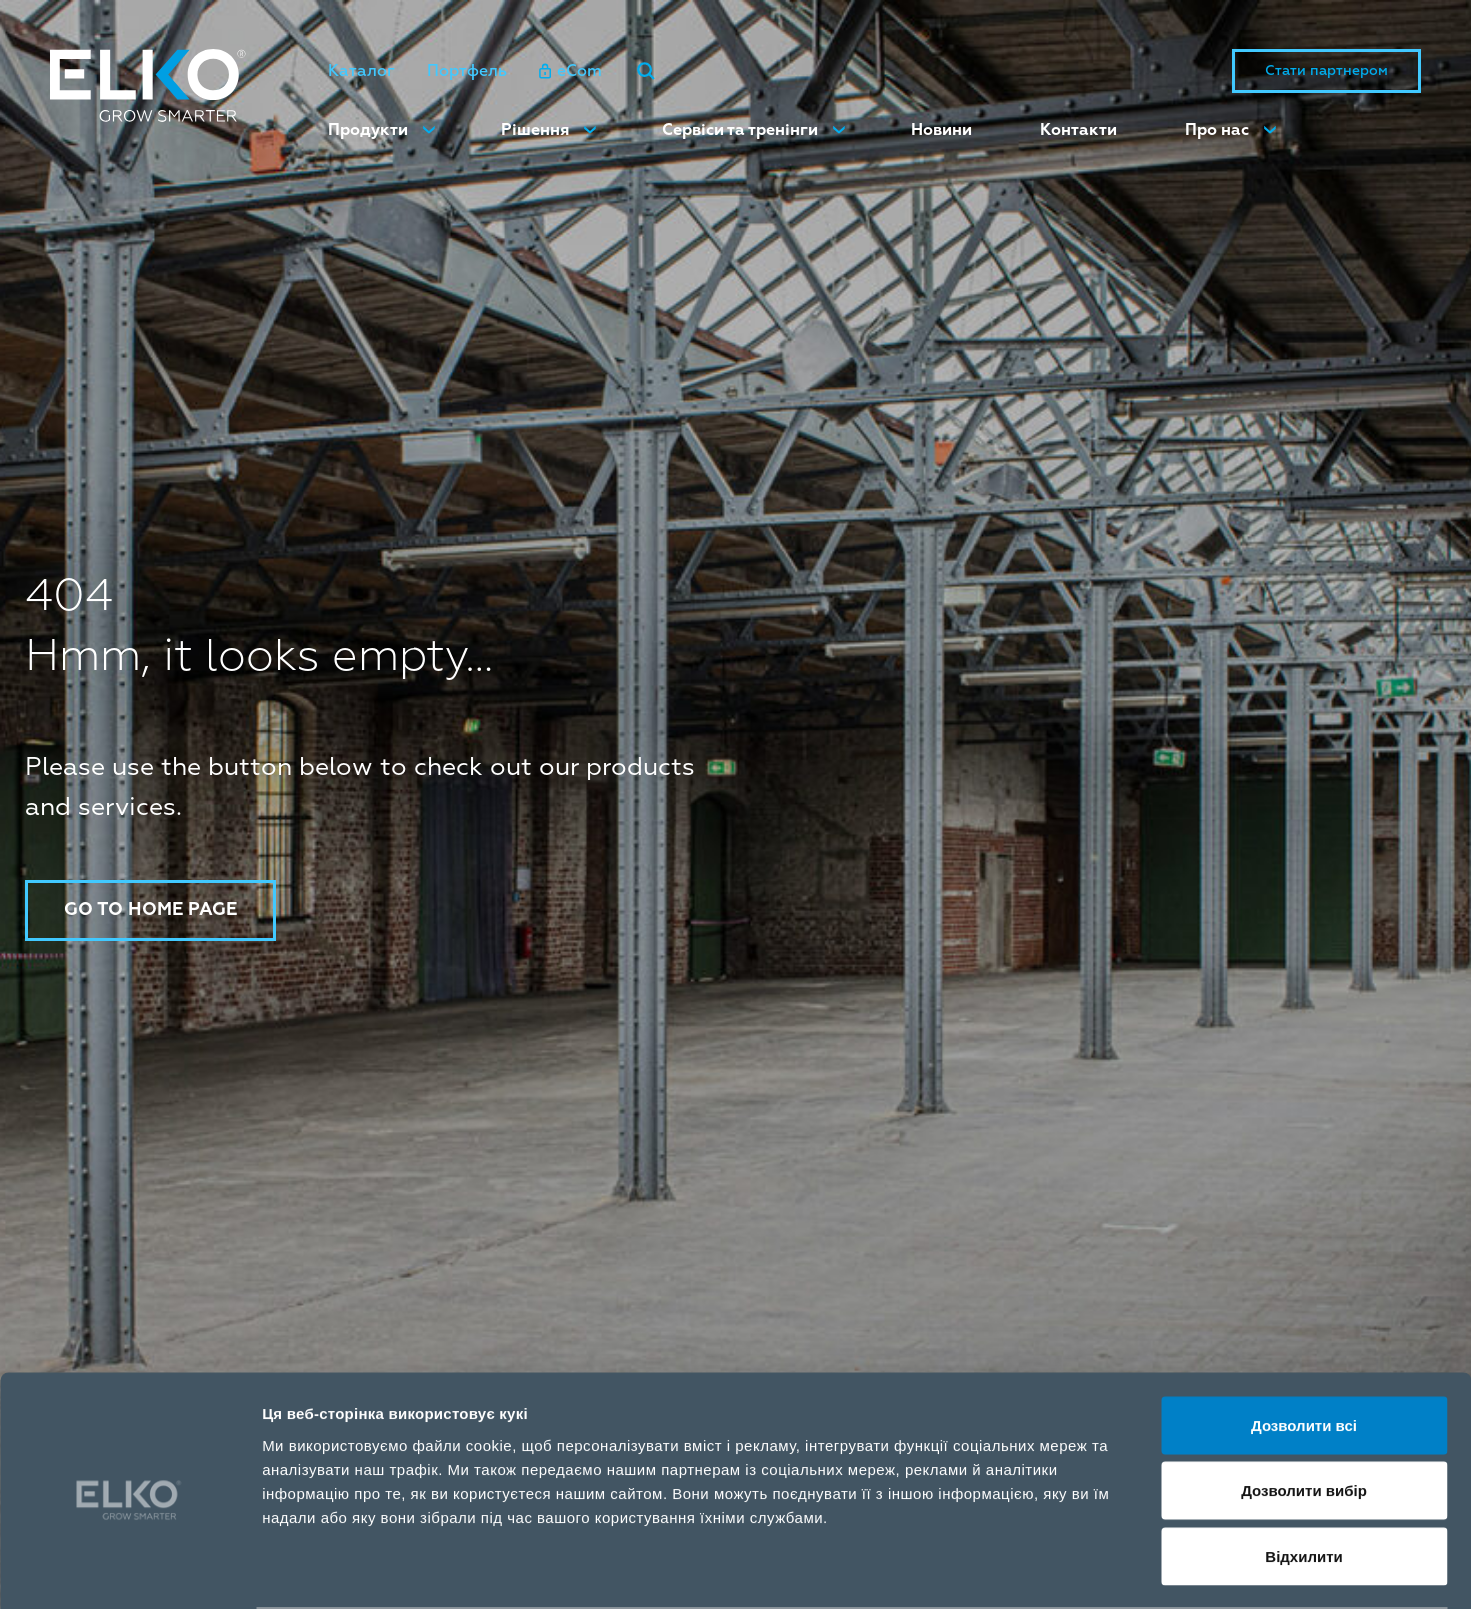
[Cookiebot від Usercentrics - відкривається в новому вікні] (129, 1570)
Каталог (361, 72)
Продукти (368, 131)
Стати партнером (1326, 71)
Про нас (1217, 131)
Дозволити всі (1304, 1346)
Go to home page (152, 909)
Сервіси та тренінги (740, 131)
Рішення (535, 131)
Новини (941, 131)
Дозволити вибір (1304, 1412)
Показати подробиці (1152, 1569)
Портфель (467, 72)
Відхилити (1303, 1477)
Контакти (1078, 131)
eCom (570, 72)
